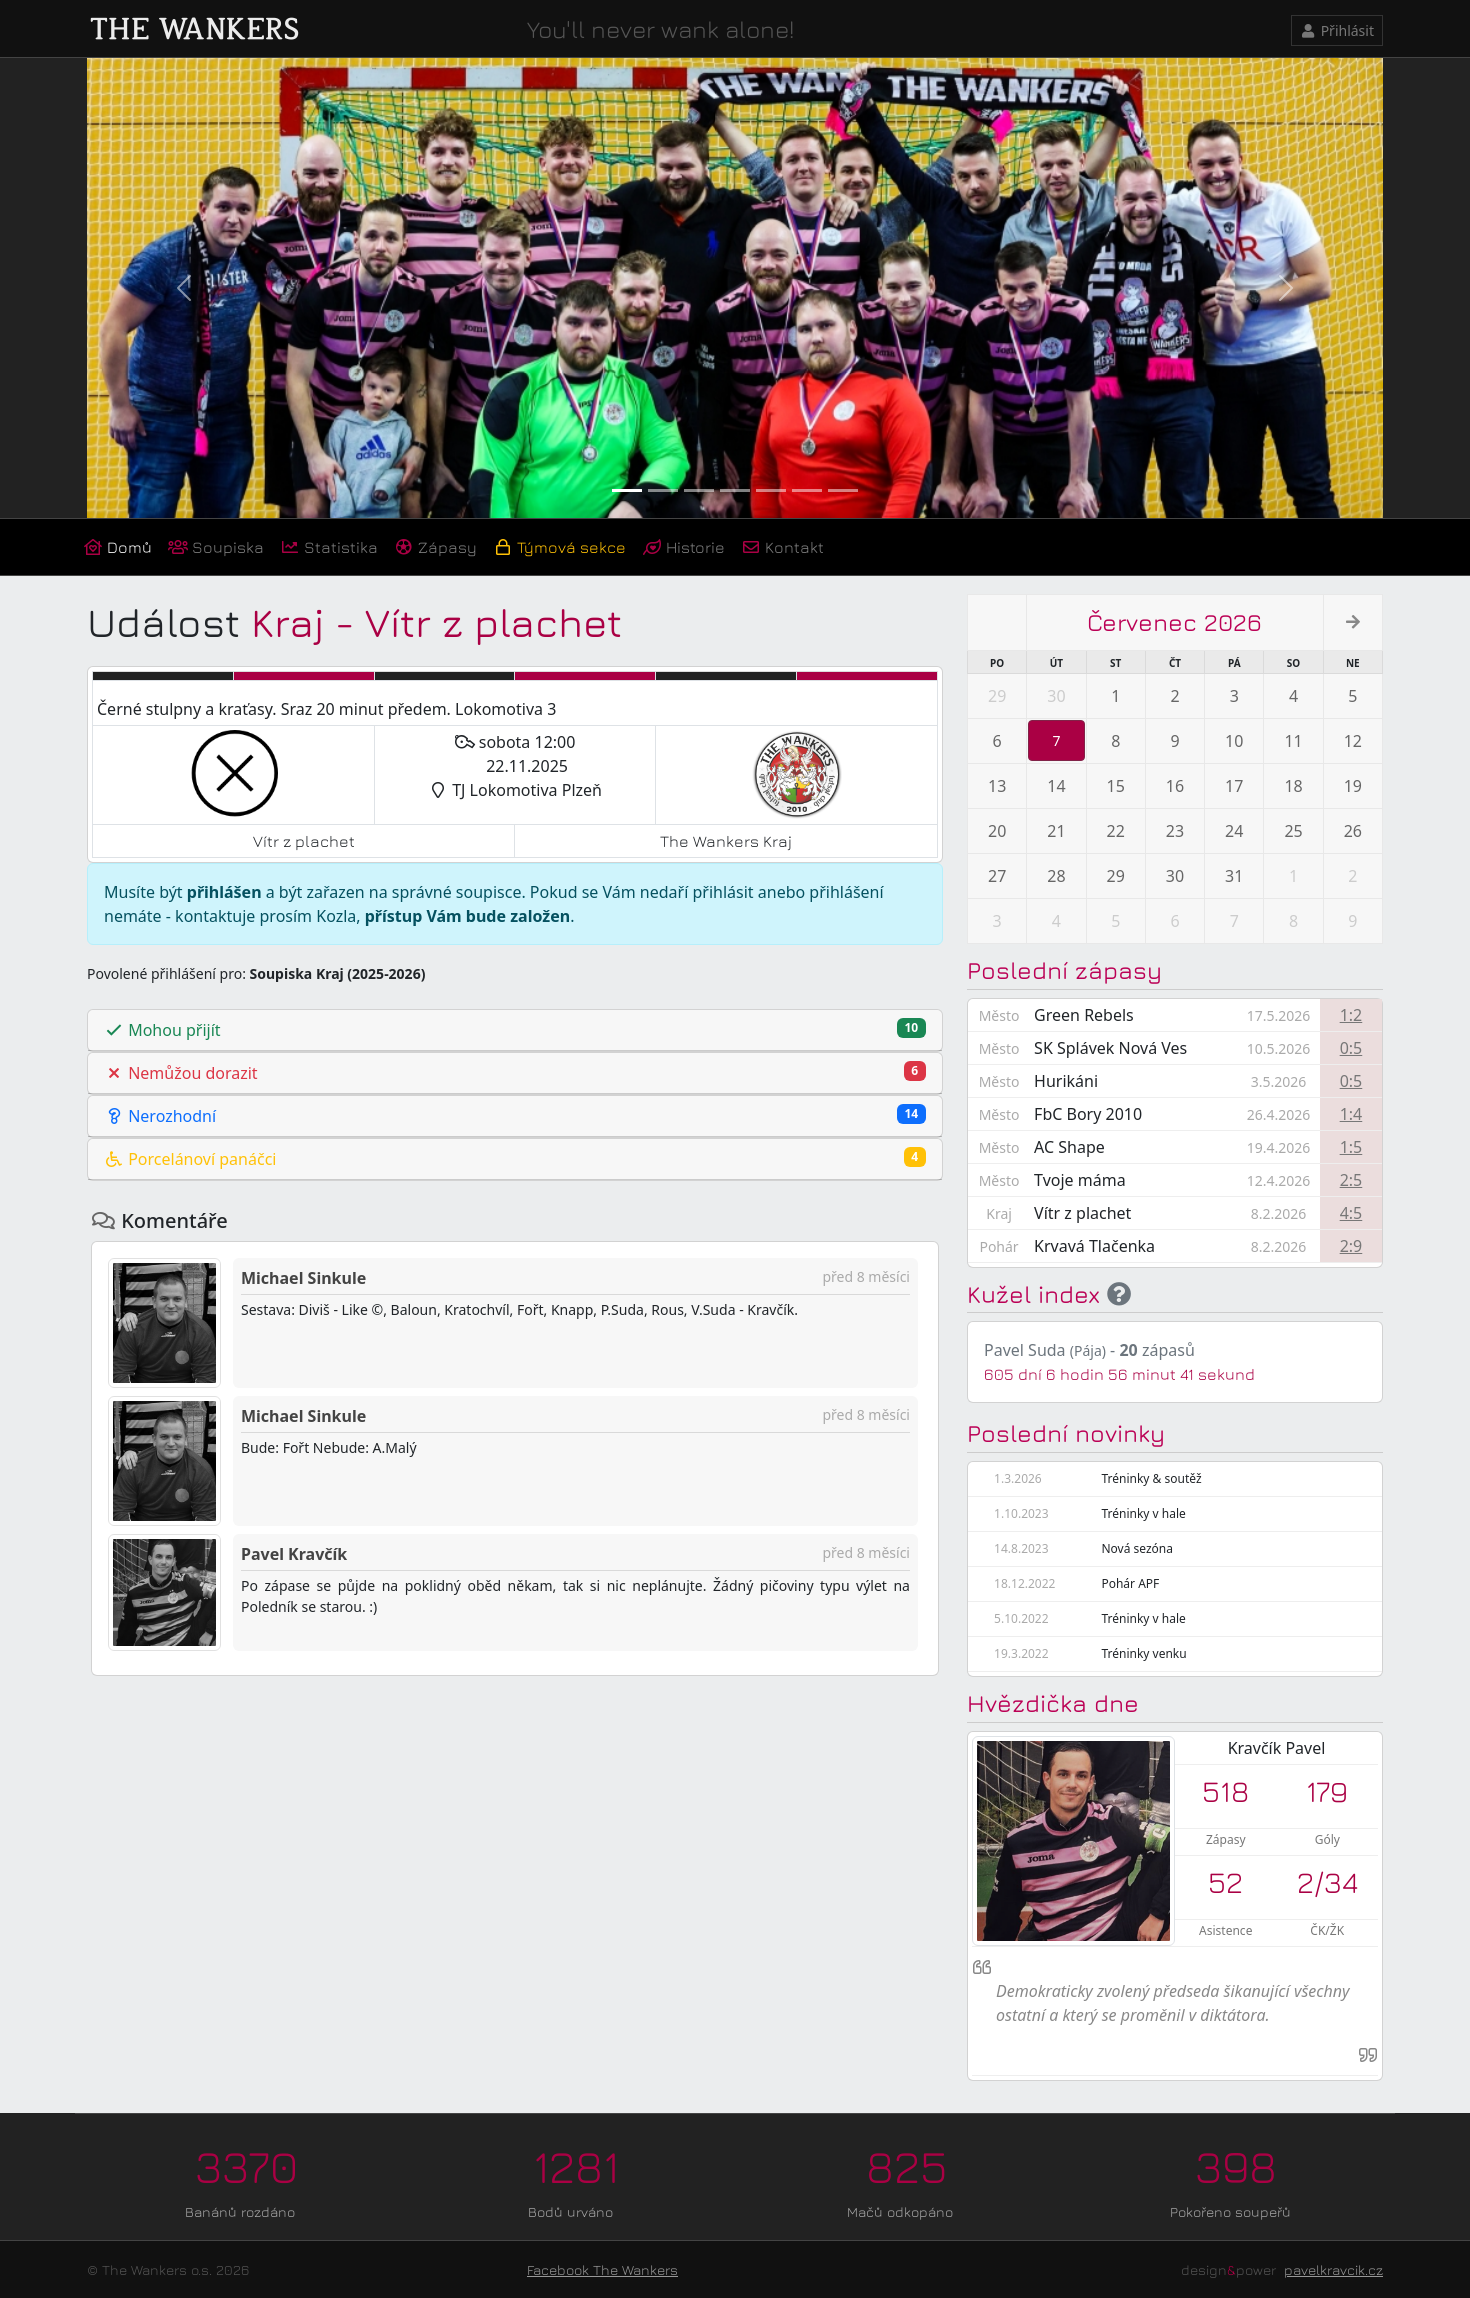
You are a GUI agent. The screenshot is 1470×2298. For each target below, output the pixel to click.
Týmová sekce (559, 547)
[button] (184, 288)
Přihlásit (1337, 30)
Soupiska (216, 547)
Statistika (329, 547)
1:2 (1351, 1015)
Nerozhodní (515, 1115)
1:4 (1351, 1114)
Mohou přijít (515, 1029)
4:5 (1351, 1213)
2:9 (1351, 1246)
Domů (117, 547)
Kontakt (782, 547)
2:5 (1351, 1180)
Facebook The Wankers (602, 2269)
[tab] (515, 1030)
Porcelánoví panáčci (515, 1158)
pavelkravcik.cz (1333, 2269)
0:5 (1351, 1048)
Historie (683, 547)
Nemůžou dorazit (515, 1072)
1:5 (1351, 1147)
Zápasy (435, 547)
